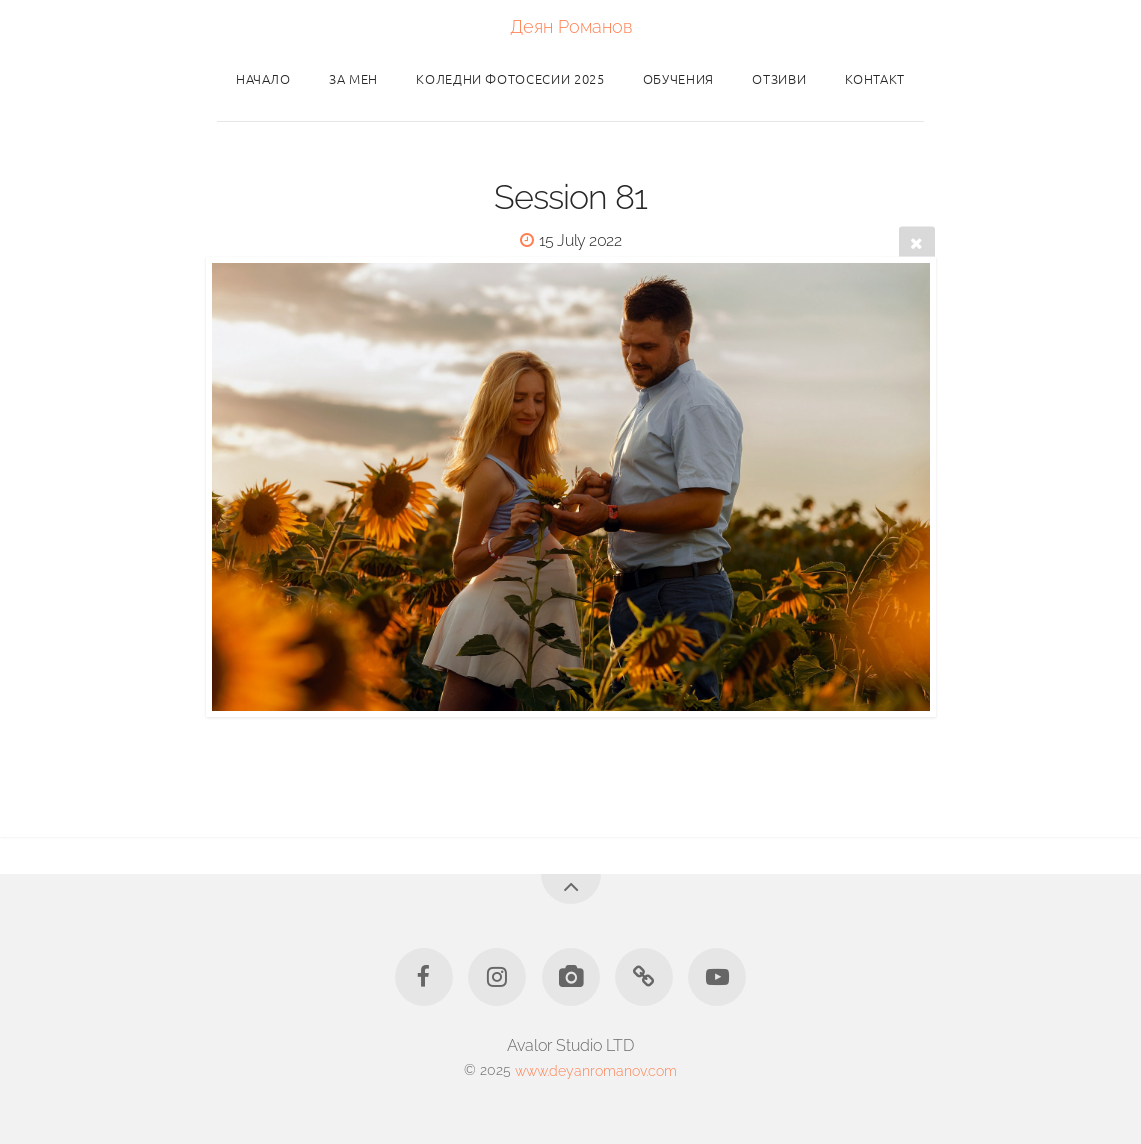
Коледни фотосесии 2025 (510, 78)
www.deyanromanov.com (596, 1069)
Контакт (875, 78)
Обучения (678, 78)
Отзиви (779, 78)
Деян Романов (571, 26)
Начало (263, 78)
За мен (353, 78)
